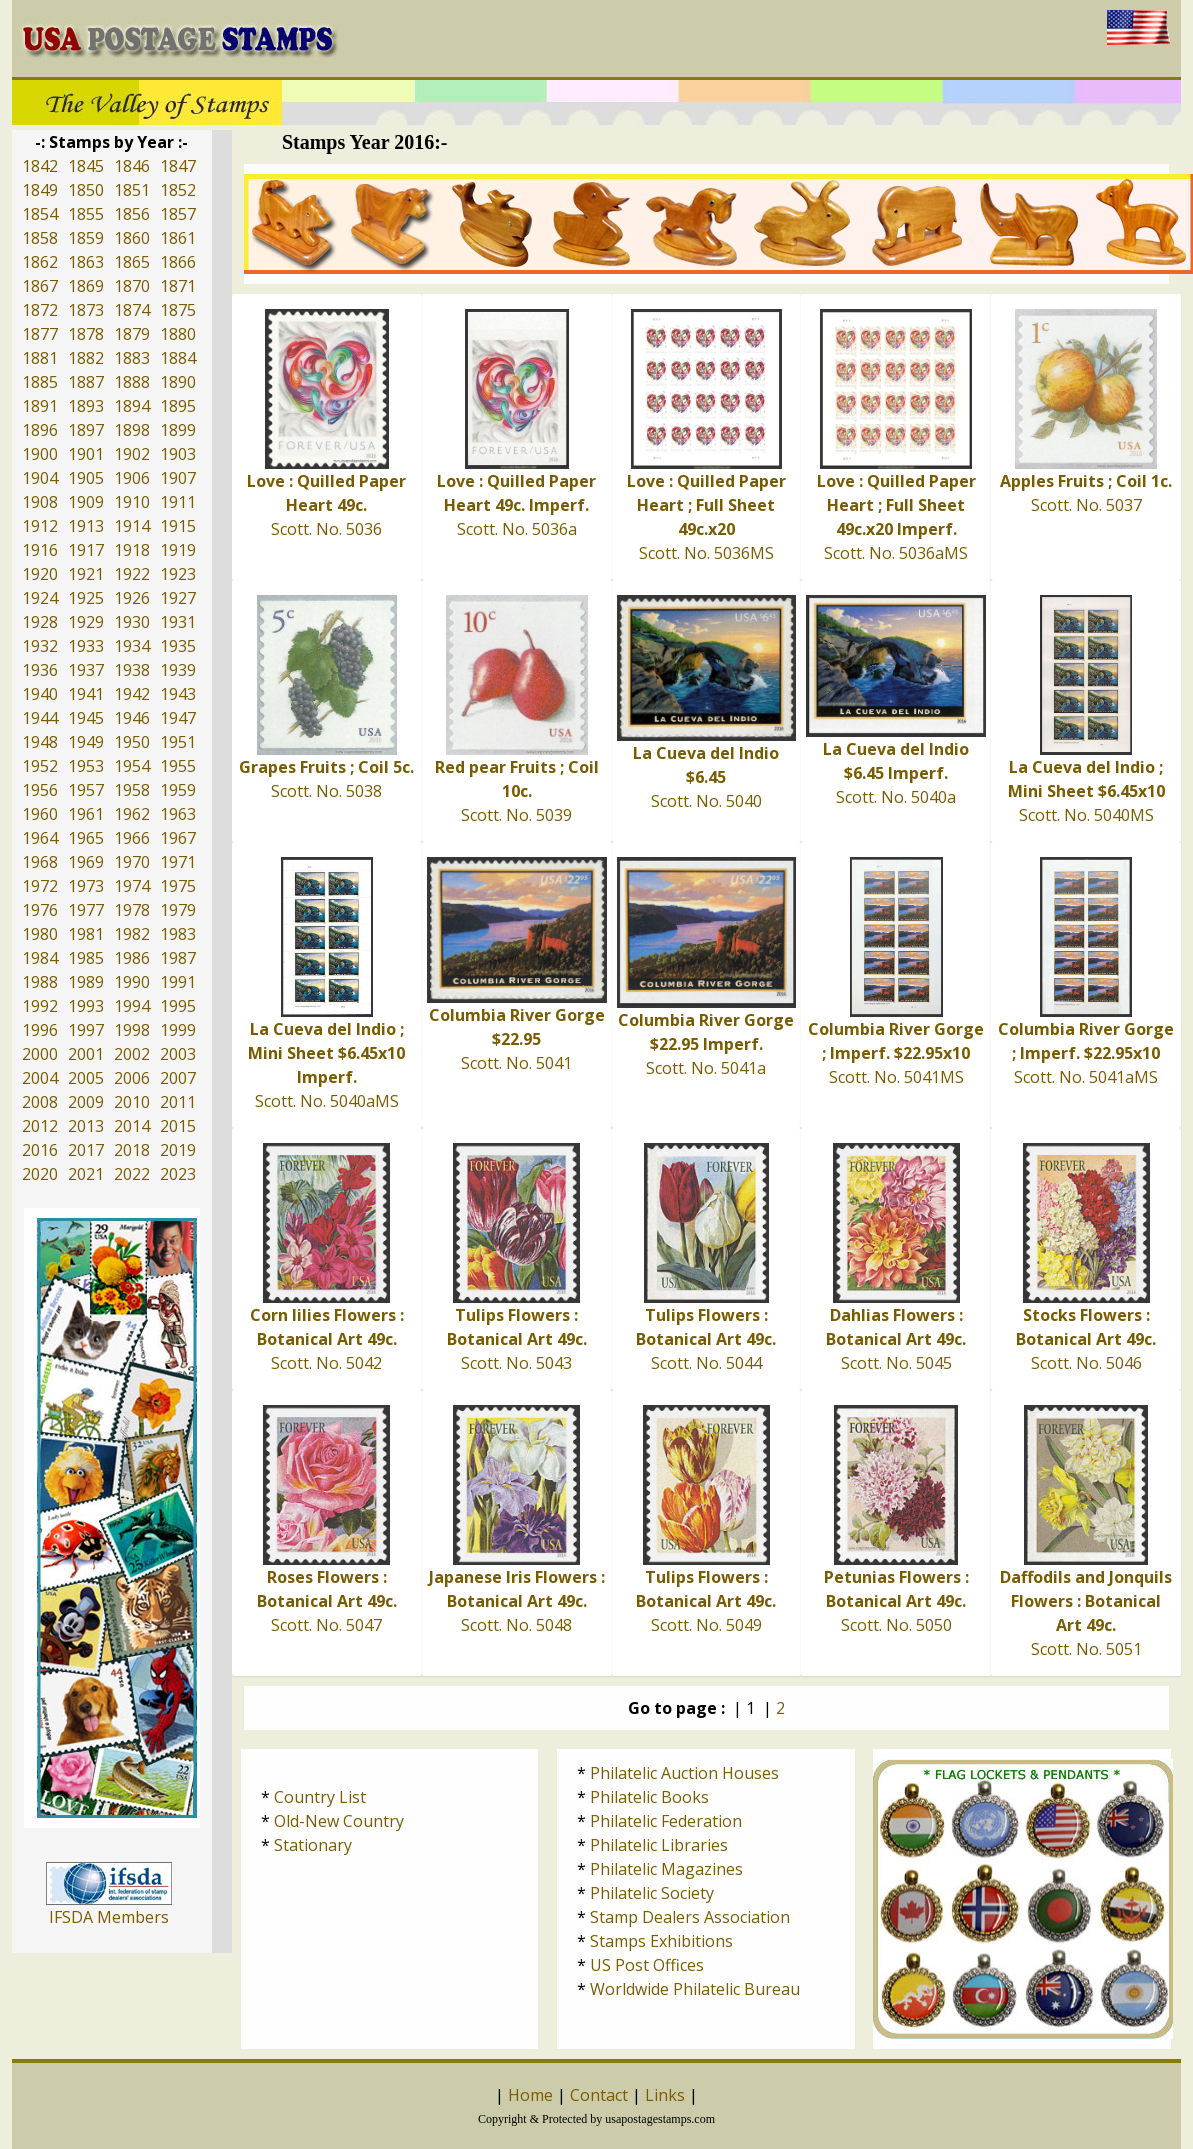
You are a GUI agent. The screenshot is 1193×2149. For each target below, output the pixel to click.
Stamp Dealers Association (690, 1917)
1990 (132, 982)
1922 (132, 574)
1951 (178, 742)
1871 (178, 286)
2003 (178, 1054)
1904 (40, 478)
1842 (40, 166)
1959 (178, 790)
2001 (86, 1054)
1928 (40, 622)
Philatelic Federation (666, 1821)
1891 (40, 406)
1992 (40, 1006)
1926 (132, 598)
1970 (132, 862)
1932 (40, 646)
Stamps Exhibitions (661, 1941)
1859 (86, 238)
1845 (86, 166)
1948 (40, 742)
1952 (40, 766)
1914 (132, 526)
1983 (178, 934)
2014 (132, 1126)
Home (530, 2095)
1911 (178, 502)
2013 (86, 1126)
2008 (40, 1102)
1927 (178, 598)
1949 (86, 742)
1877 (40, 334)
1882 (86, 358)
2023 (178, 1174)
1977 (86, 910)
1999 (178, 1030)
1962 (132, 814)
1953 (86, 766)
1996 (40, 1030)
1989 (86, 982)
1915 (178, 526)
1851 (132, 190)
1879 (132, 334)
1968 (40, 862)
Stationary (313, 1845)
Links (665, 2095)
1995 (178, 1006)
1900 (40, 454)
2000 (40, 1054)
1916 (40, 550)
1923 (178, 574)
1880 (178, 334)
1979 (178, 910)
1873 (86, 310)
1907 (178, 478)
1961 (86, 814)
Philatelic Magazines (666, 1869)
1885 (40, 382)
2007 (178, 1078)
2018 (132, 1150)
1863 (86, 262)
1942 (132, 694)
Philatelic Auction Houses (684, 1773)
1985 (86, 958)
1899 (178, 430)
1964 (40, 838)
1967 (178, 838)
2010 (132, 1102)
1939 (178, 670)
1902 (132, 454)
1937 (86, 670)
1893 (86, 406)
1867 (40, 286)
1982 (132, 934)
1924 (40, 598)
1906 (132, 478)
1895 (178, 406)
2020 (40, 1174)
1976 (40, 910)
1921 (86, 574)
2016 (40, 1150)
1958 (132, 790)
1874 (132, 310)
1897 (86, 430)
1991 (178, 982)
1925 (86, 598)
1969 (86, 862)
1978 (132, 910)
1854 (40, 214)
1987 (178, 958)
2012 (40, 1126)
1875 (178, 310)
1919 (178, 550)
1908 (40, 502)
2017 (86, 1150)
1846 (132, 166)
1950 (132, 742)
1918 (132, 550)
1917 (86, 550)
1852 (178, 190)
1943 (178, 694)
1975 (178, 886)
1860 (132, 238)
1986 (132, 958)
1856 (132, 214)
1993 (86, 1006)
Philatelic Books (649, 1797)
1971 (178, 862)
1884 (178, 358)
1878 (86, 334)
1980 (40, 934)
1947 (178, 718)
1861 (178, 238)
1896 (40, 430)
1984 (40, 958)
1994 (132, 1006)
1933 (86, 646)
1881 (40, 358)
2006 (132, 1078)
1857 (178, 214)
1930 (132, 622)
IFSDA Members (109, 1917)
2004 (40, 1078)
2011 (178, 1102)
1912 (40, 526)
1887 (86, 382)
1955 (178, 766)
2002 (132, 1054)
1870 (132, 286)
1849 (40, 190)
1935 (178, 646)
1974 (132, 886)
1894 (132, 406)
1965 (86, 838)
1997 (86, 1030)
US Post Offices (647, 1965)
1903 (178, 454)
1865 (132, 262)
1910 (132, 502)
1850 (86, 190)
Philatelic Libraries (659, 1845)
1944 (40, 718)
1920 (40, 574)
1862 (40, 262)
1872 (40, 310)
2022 (132, 1174)
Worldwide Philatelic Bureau (695, 1989)
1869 (86, 286)
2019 (178, 1150)
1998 (132, 1030)
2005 (86, 1078)
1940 (40, 694)
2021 (86, 1174)
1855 (86, 214)
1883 (132, 358)
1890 (178, 382)
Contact (599, 2095)
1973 (86, 886)
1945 (86, 718)
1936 (40, 670)
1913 (86, 526)
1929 (86, 622)
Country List (320, 1797)
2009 (86, 1102)
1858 (40, 238)
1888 (132, 382)
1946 (132, 718)
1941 (86, 694)
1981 (86, 934)
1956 (40, 790)
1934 (132, 646)
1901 (86, 454)
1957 (86, 790)
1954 (132, 766)
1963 (178, 814)
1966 (132, 838)
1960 (40, 814)
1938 (132, 670)
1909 (86, 502)
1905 (86, 478)
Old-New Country (339, 1821)
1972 (40, 886)
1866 (178, 262)
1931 (178, 622)
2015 (178, 1126)
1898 (132, 430)
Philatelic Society (652, 1893)
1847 (178, 166)
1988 (40, 982)
